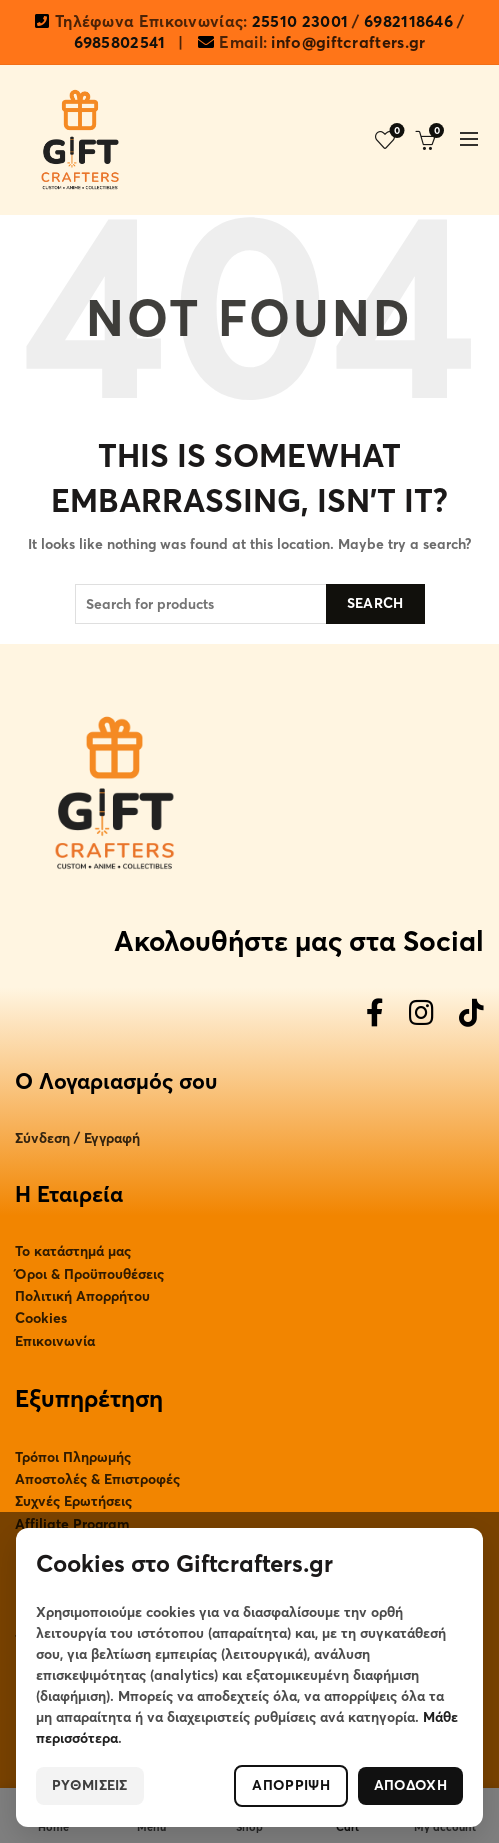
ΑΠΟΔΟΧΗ (410, 1785)
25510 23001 (300, 22)
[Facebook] (375, 1014)
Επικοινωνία (55, 1341)
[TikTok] (471, 1014)
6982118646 (408, 22)
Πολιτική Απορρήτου (82, 1296)
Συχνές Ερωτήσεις (73, 1501)
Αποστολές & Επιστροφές (97, 1479)
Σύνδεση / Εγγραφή (77, 1138)
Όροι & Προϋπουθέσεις (89, 1274)
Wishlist (395, 131)
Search (375, 603)
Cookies (41, 1318)
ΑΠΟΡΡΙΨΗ (290, 1785)
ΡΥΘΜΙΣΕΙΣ (90, 1785)
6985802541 (120, 43)
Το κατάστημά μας (73, 1251)
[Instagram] (421, 1014)
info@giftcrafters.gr (348, 43)
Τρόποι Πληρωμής (73, 1457)
